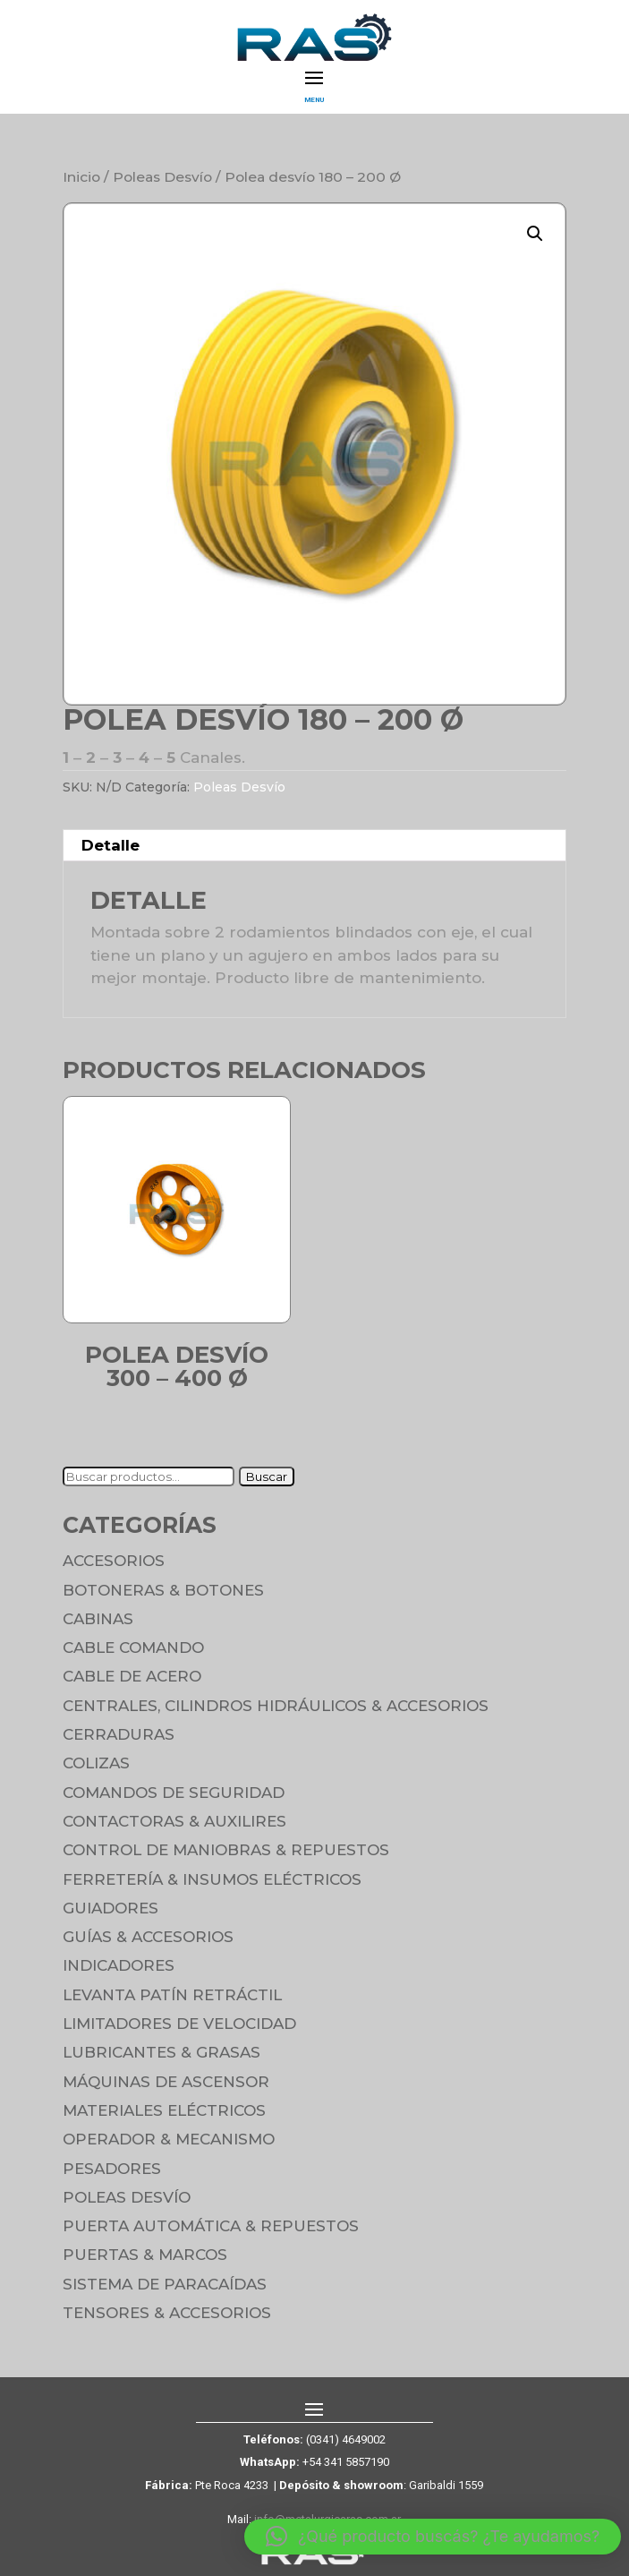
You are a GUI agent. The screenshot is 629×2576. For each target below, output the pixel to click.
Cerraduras (118, 1734)
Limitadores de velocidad (179, 2024)
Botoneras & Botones (163, 1590)
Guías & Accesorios (148, 1937)
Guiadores (110, 1908)
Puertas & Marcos (145, 2255)
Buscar (266, 1476)
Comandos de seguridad (174, 1792)
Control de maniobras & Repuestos (226, 1850)
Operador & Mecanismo (169, 2139)
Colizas (96, 1763)
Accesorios (114, 1561)
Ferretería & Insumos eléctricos (212, 1879)
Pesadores (112, 2169)
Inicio (81, 176)
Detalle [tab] (110, 845)
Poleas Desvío (162, 176)
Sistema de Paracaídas (165, 2284)
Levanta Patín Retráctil (172, 1995)
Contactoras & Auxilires (174, 1821)
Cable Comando (133, 1647)
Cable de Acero (132, 1676)
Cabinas (98, 1619)
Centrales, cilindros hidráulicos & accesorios (276, 1706)
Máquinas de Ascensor (166, 2082)
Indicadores (118, 1965)
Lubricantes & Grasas (161, 2052)
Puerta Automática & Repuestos (211, 2226)
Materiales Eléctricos (164, 2110)
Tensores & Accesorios (167, 2313)
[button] (535, 234)
